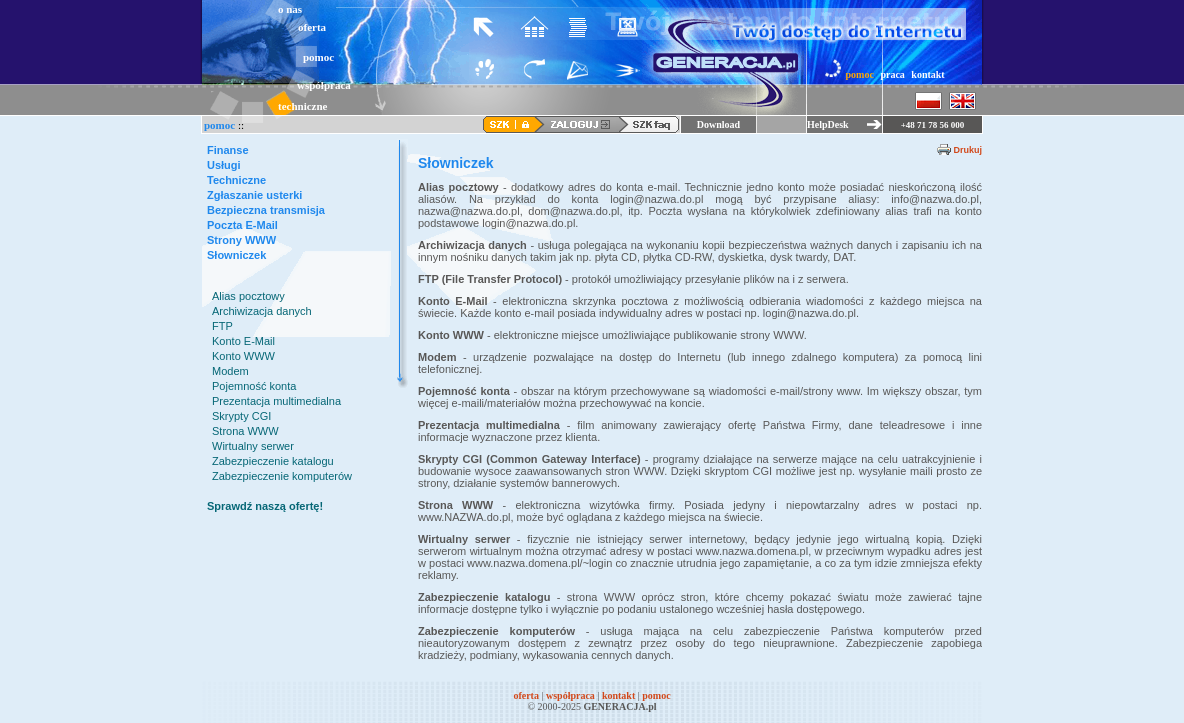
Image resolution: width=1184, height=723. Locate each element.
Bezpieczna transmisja (266, 210)
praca (892, 74)
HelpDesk (828, 124)
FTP (222, 326)
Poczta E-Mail (242, 225)
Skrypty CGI (241, 416)
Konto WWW (243, 356)
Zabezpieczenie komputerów (282, 476)
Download (718, 124)
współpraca (324, 85)
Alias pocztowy (248, 296)
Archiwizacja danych (262, 311)
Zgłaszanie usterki (254, 195)
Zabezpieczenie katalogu (273, 461)
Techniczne (236, 180)
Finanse (228, 150)
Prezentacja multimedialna (276, 401)
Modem (230, 371)
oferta (312, 27)
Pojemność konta (254, 386)
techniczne (302, 106)
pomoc (318, 57)
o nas (290, 9)
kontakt (927, 74)
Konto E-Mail (243, 341)
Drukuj (967, 150)
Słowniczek (236, 255)
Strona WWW (245, 431)
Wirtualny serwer (253, 446)
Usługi (224, 165)
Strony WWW (241, 240)
